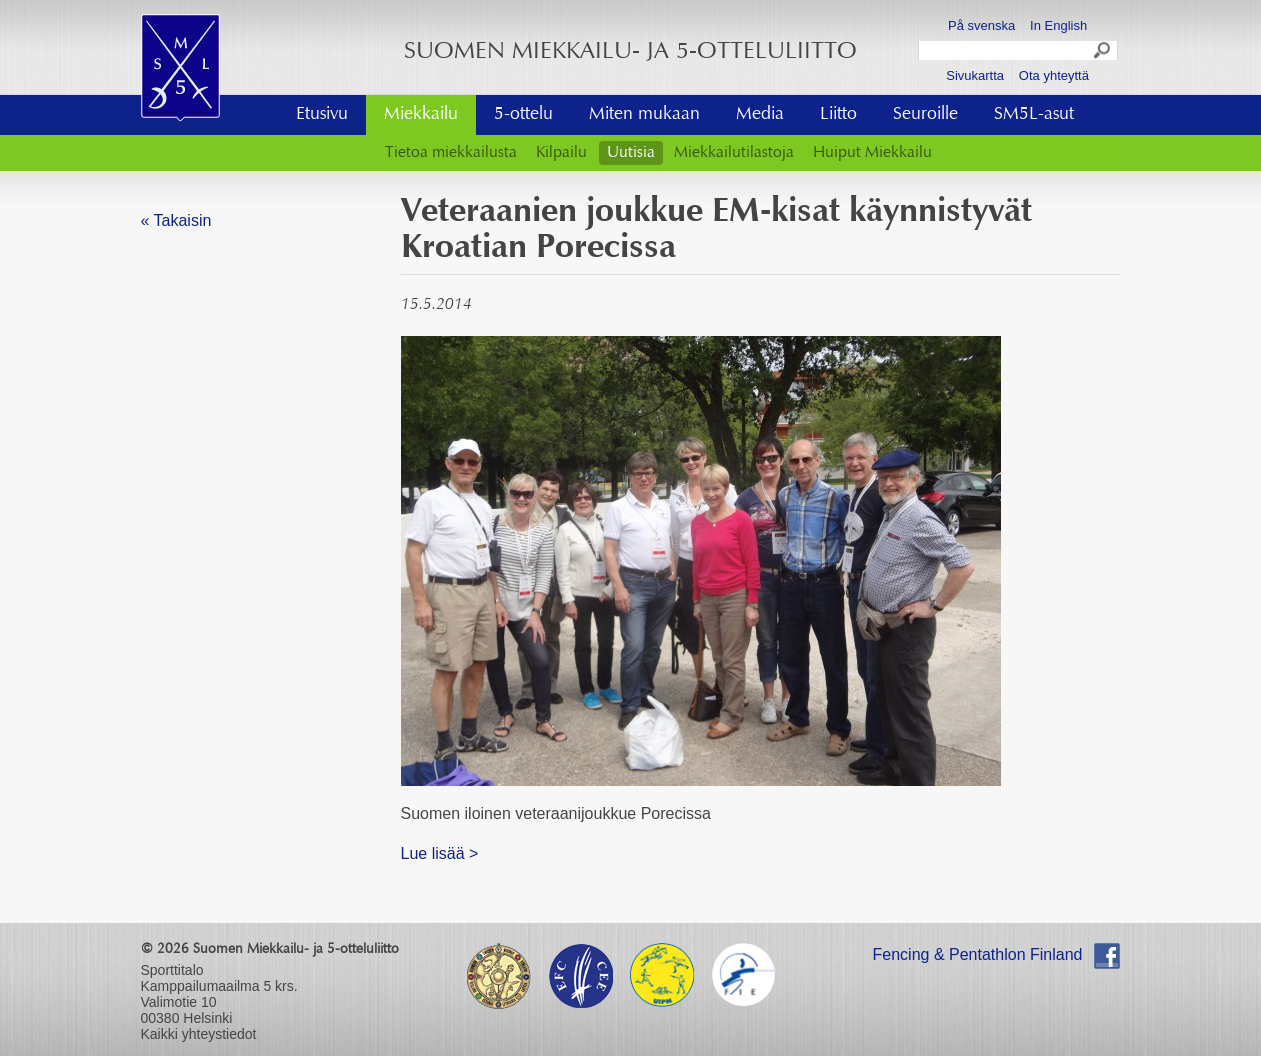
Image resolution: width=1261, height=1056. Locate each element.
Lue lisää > (440, 853)
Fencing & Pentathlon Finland (978, 954)
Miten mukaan (644, 115)
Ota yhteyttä (1054, 75)
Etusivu (322, 115)
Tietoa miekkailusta (451, 153)
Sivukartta (975, 75)
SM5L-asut (1034, 115)
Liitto (838, 115)
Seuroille (925, 115)
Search (1103, 53)
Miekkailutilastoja (734, 153)
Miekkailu (421, 115)
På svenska (981, 25)
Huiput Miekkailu (872, 153)
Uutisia (631, 153)
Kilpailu (561, 153)
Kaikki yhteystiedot (199, 1034)
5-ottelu (523, 115)
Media (760, 115)
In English (1058, 25)
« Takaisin (176, 220)
